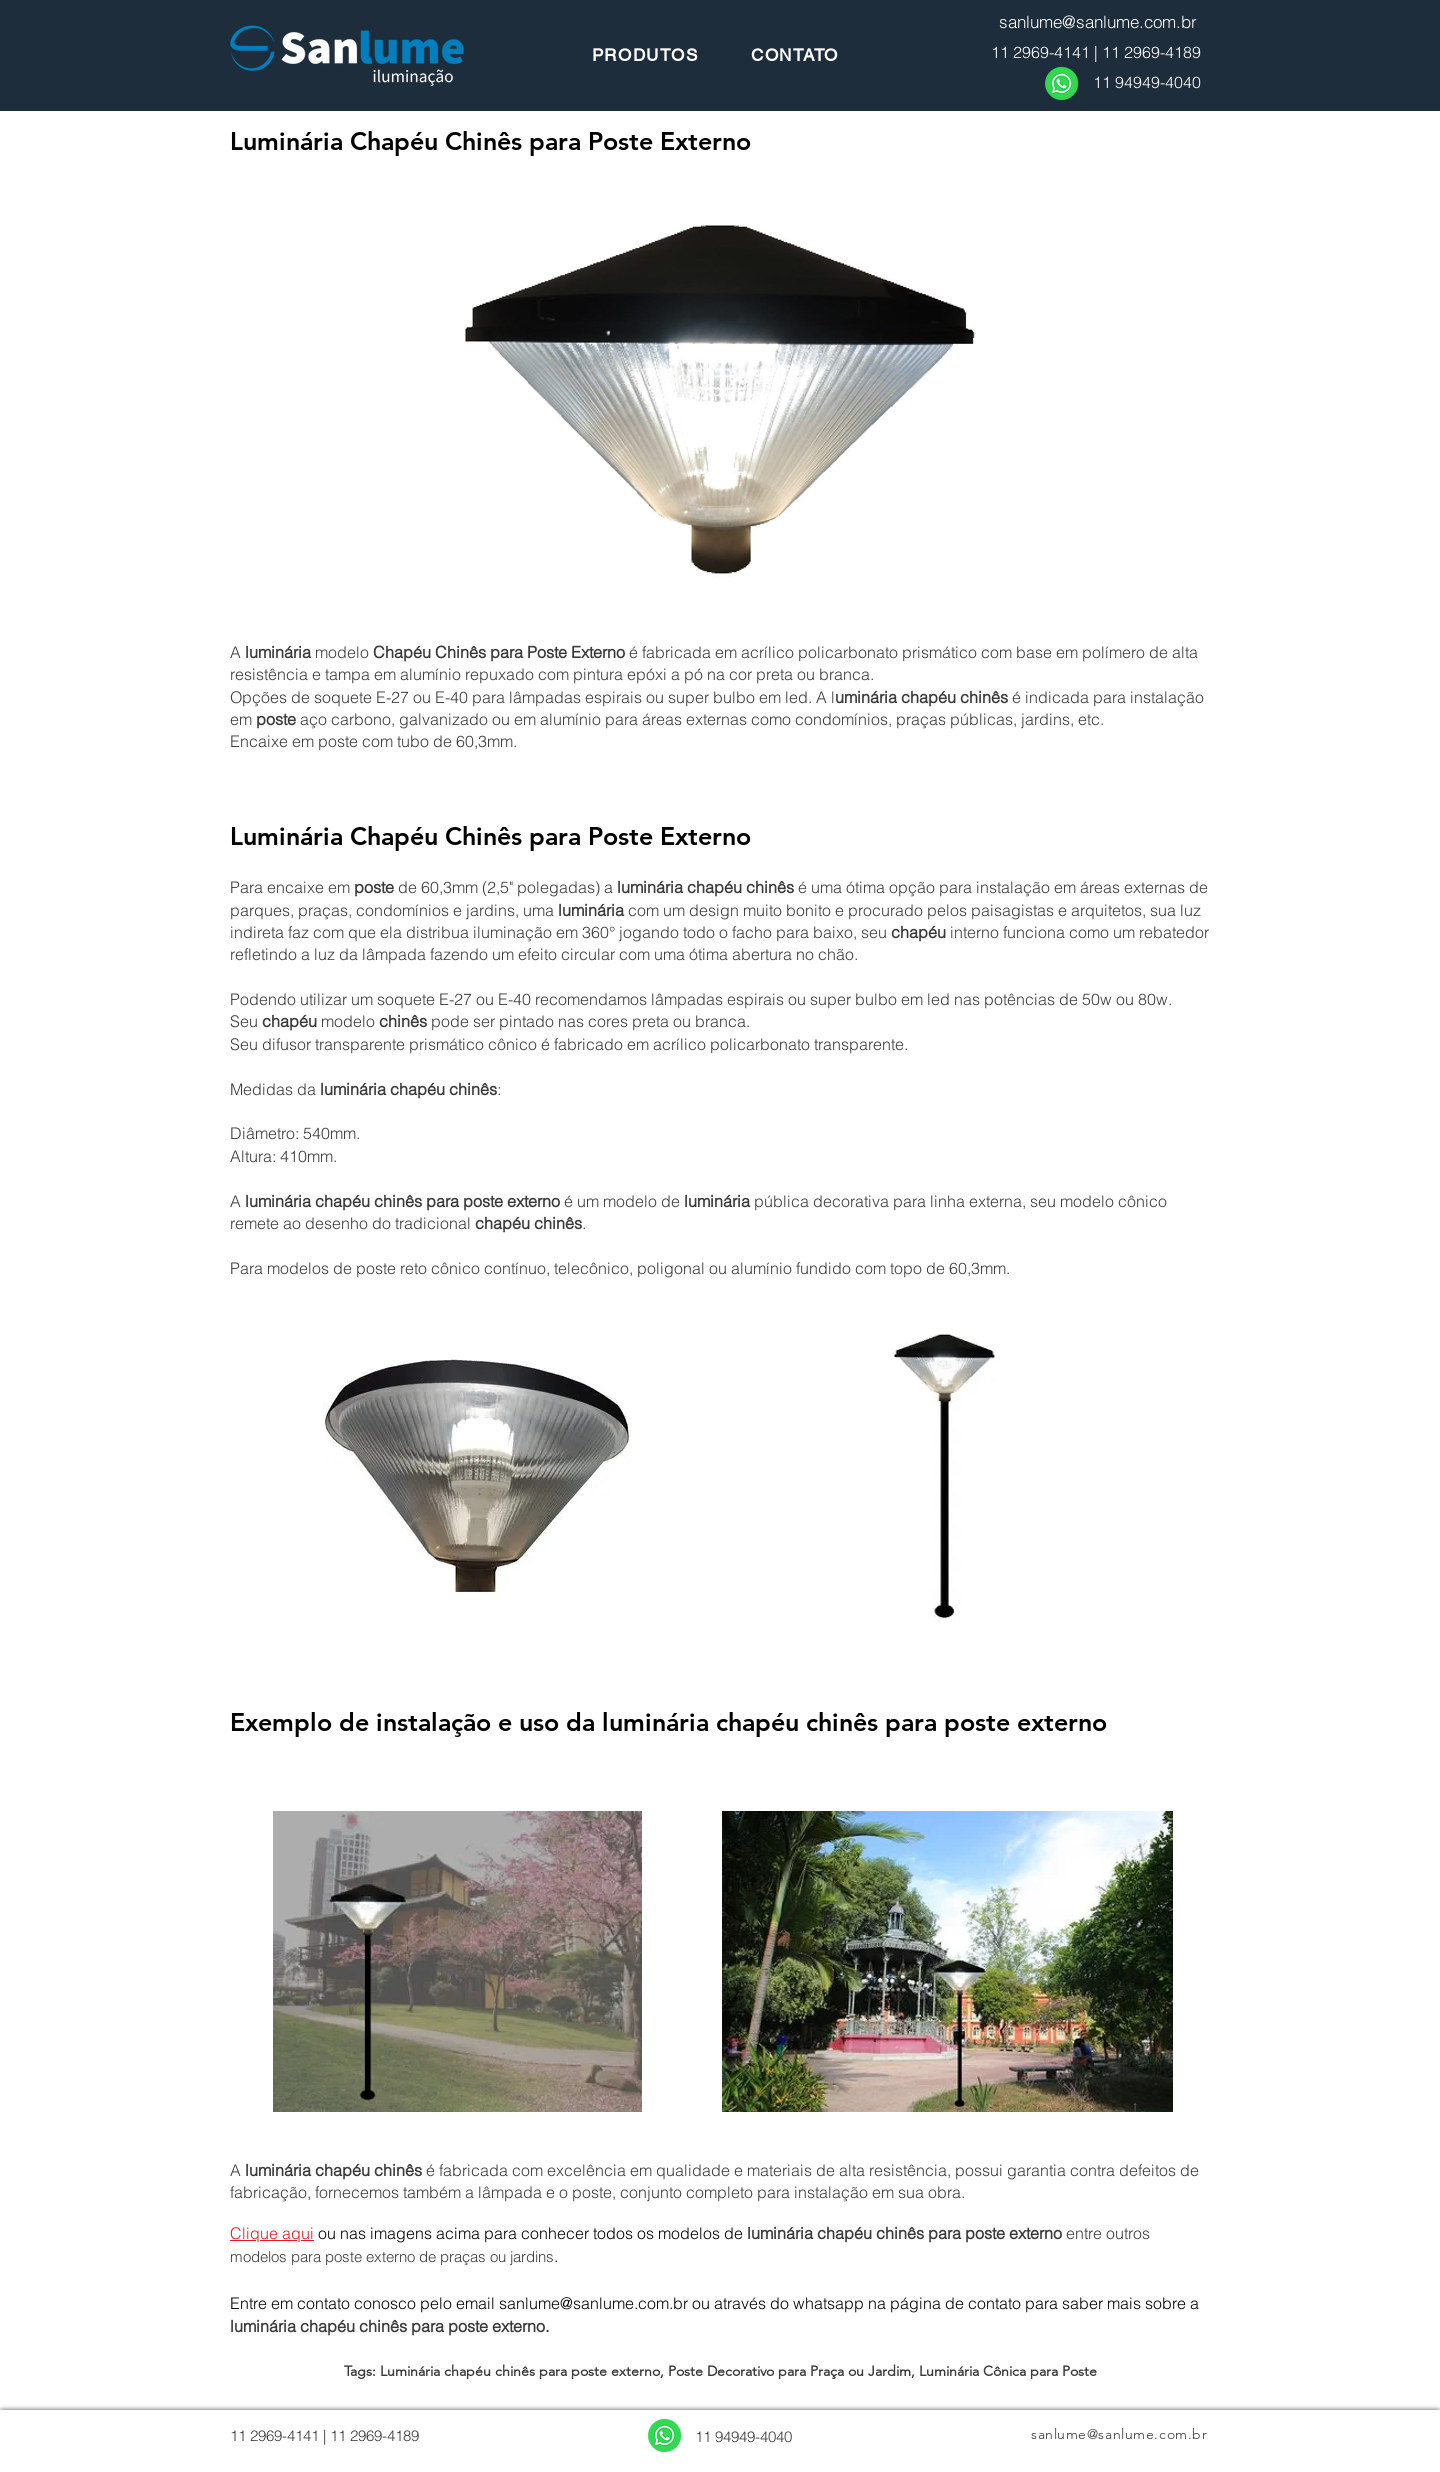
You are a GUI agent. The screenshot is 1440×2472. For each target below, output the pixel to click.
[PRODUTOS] (645, 55)
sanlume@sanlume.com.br (593, 2303)
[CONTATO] (795, 55)
